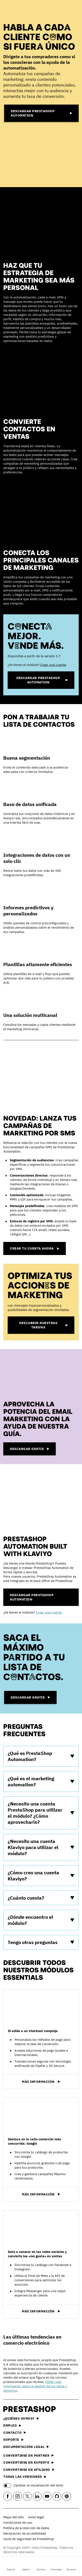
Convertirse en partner (28, 2455)
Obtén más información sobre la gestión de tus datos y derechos (35, 2386)
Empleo (12, 2425)
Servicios (41, 2566)
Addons (26, 2566)
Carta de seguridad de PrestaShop (28, 2539)
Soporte (13, 2439)
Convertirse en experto (28, 2462)
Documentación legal (26, 2447)
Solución (11, 2566)
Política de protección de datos (26, 2528)
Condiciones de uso (17, 2522)
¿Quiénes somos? (21, 2418)
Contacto (14, 2432)
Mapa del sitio (13, 2517)
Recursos (71, 2566)
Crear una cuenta (53, 665)
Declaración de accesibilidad (24, 2533)
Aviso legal (36, 2517)
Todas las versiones (24, 2476)
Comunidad (56, 2566)
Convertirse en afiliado (28, 2470)
